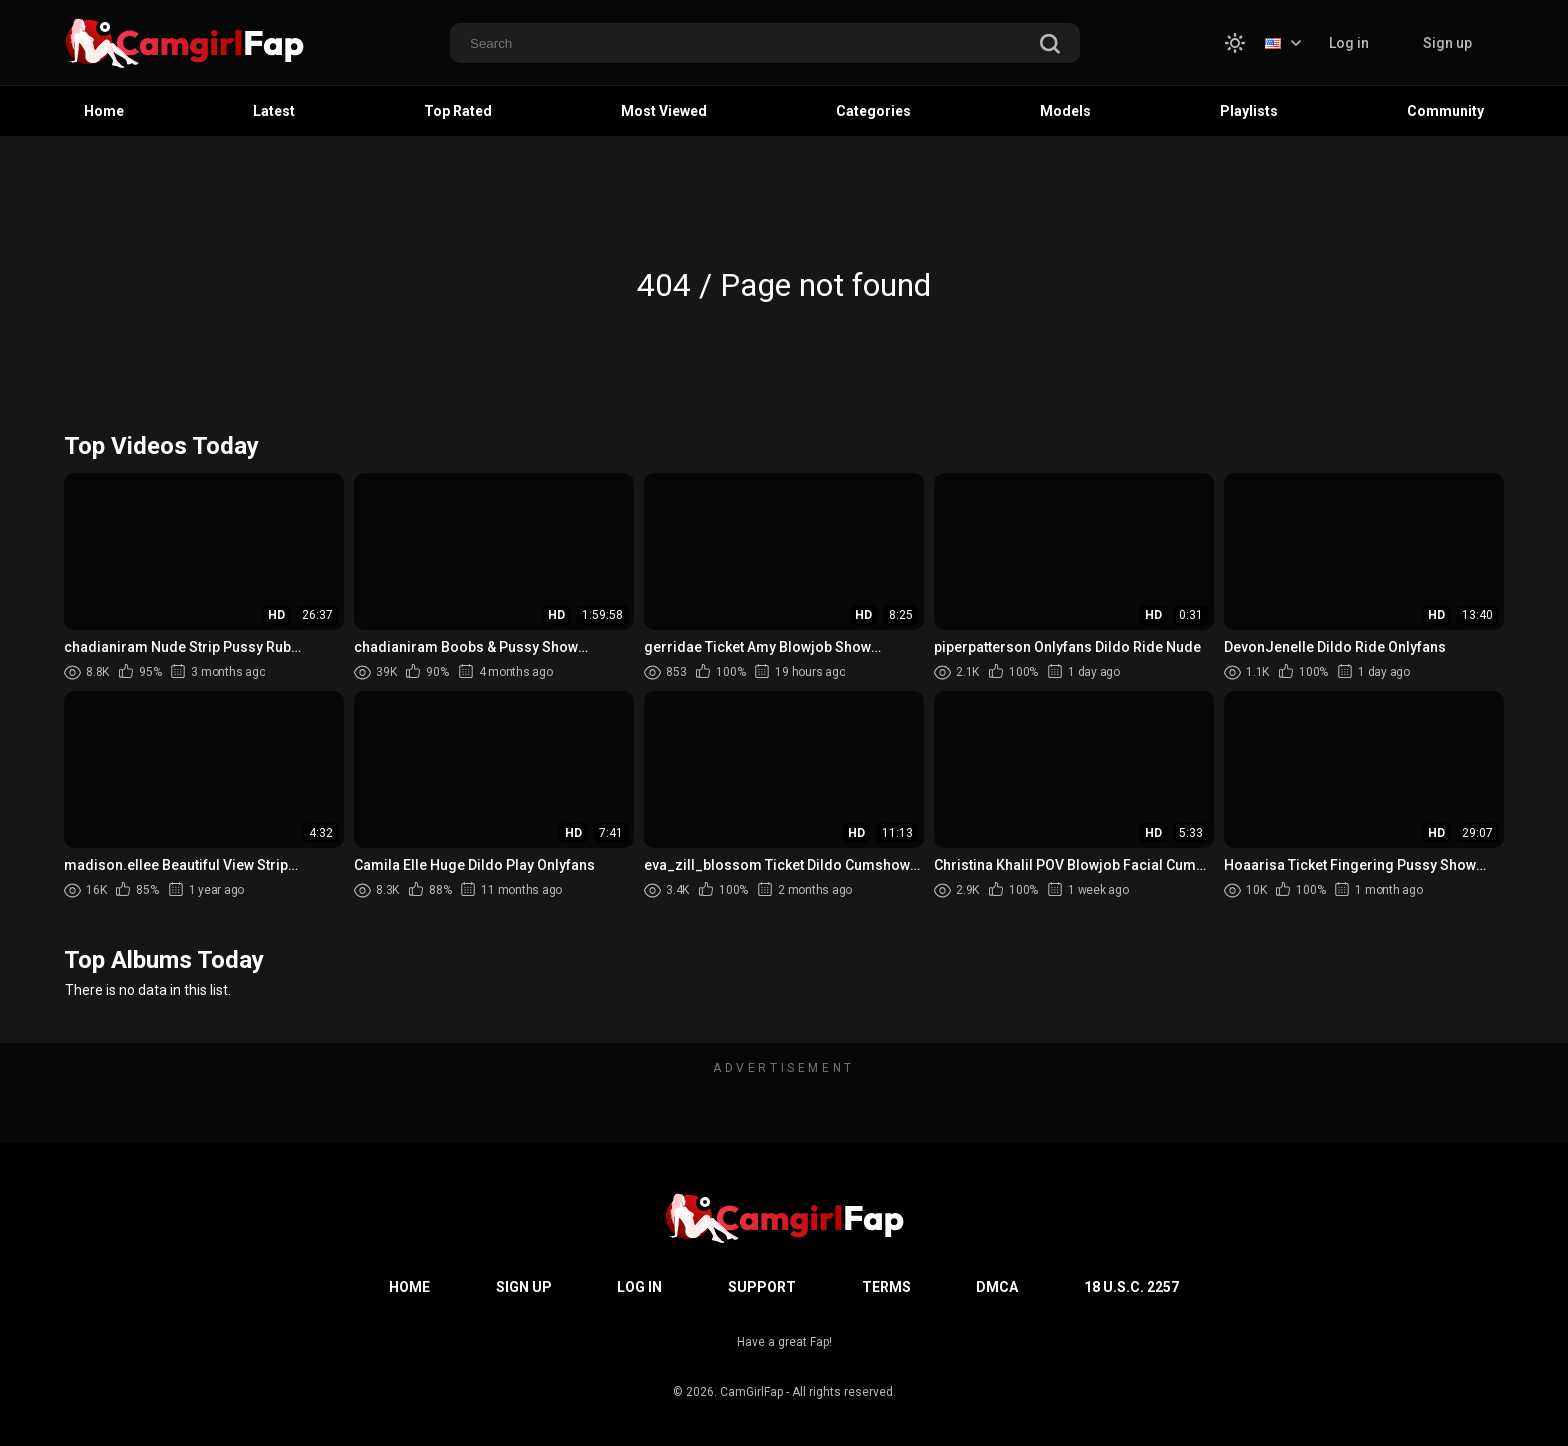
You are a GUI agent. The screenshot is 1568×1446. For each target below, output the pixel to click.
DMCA (997, 1287)
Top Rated (458, 111)
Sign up (1447, 43)
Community (1445, 111)
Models (1065, 111)
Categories (873, 111)
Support (762, 1287)
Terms (886, 1287)
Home (104, 111)
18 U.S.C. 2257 (1131, 1287)
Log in (1349, 43)
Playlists (1249, 111)
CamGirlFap (751, 1392)
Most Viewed (664, 111)
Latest (274, 111)
